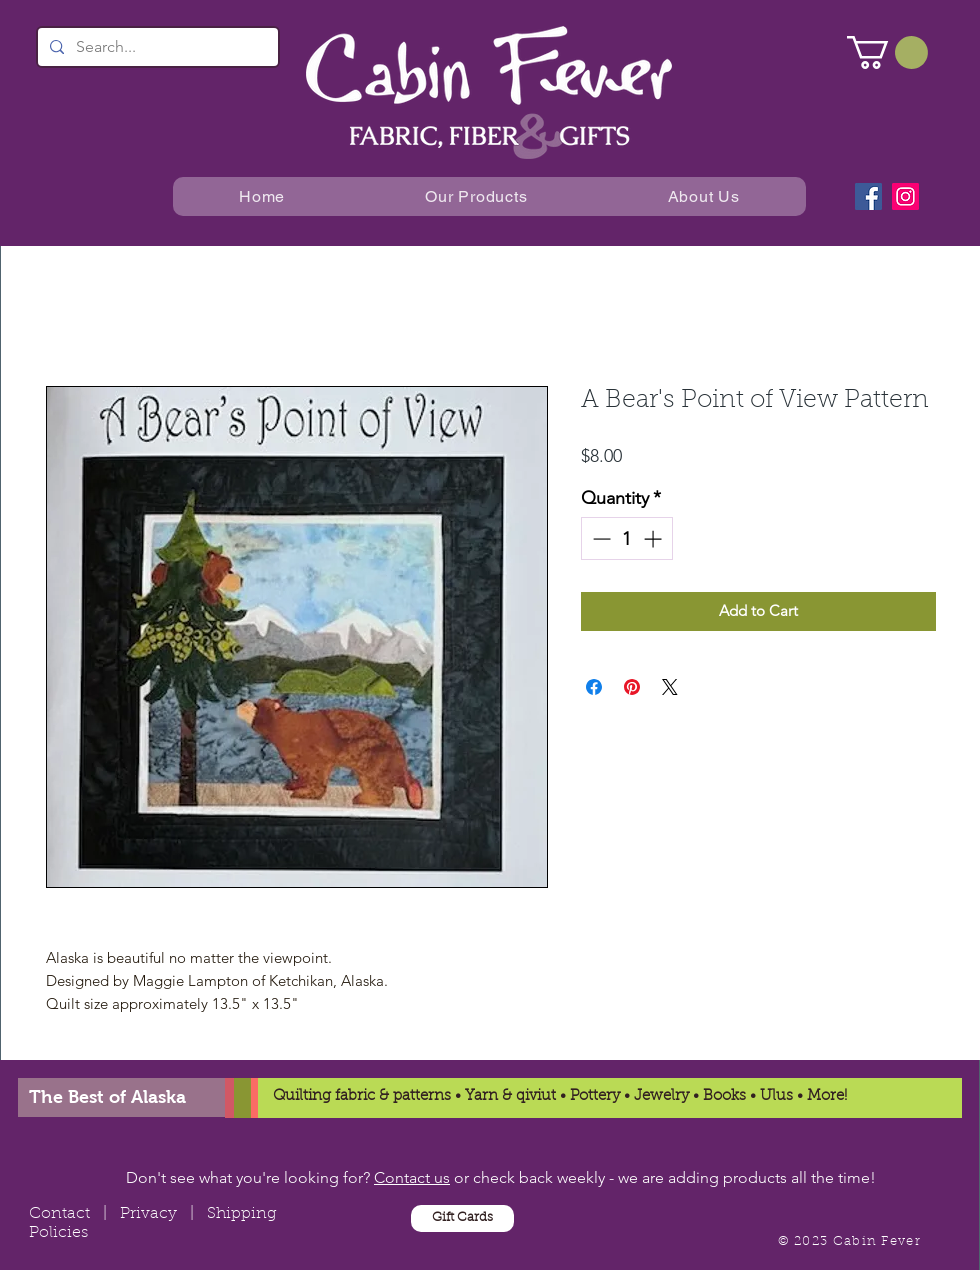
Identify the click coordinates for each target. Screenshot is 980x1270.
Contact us (412, 1177)
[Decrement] (599, 538)
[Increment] (654, 538)
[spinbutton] (627, 538)
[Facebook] (868, 196)
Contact (59, 1214)
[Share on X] (670, 687)
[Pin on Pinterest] (632, 687)
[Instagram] (905, 196)
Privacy (148, 1214)
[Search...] (156, 47)
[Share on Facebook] (594, 687)
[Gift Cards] (462, 1218)
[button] (887, 52)
